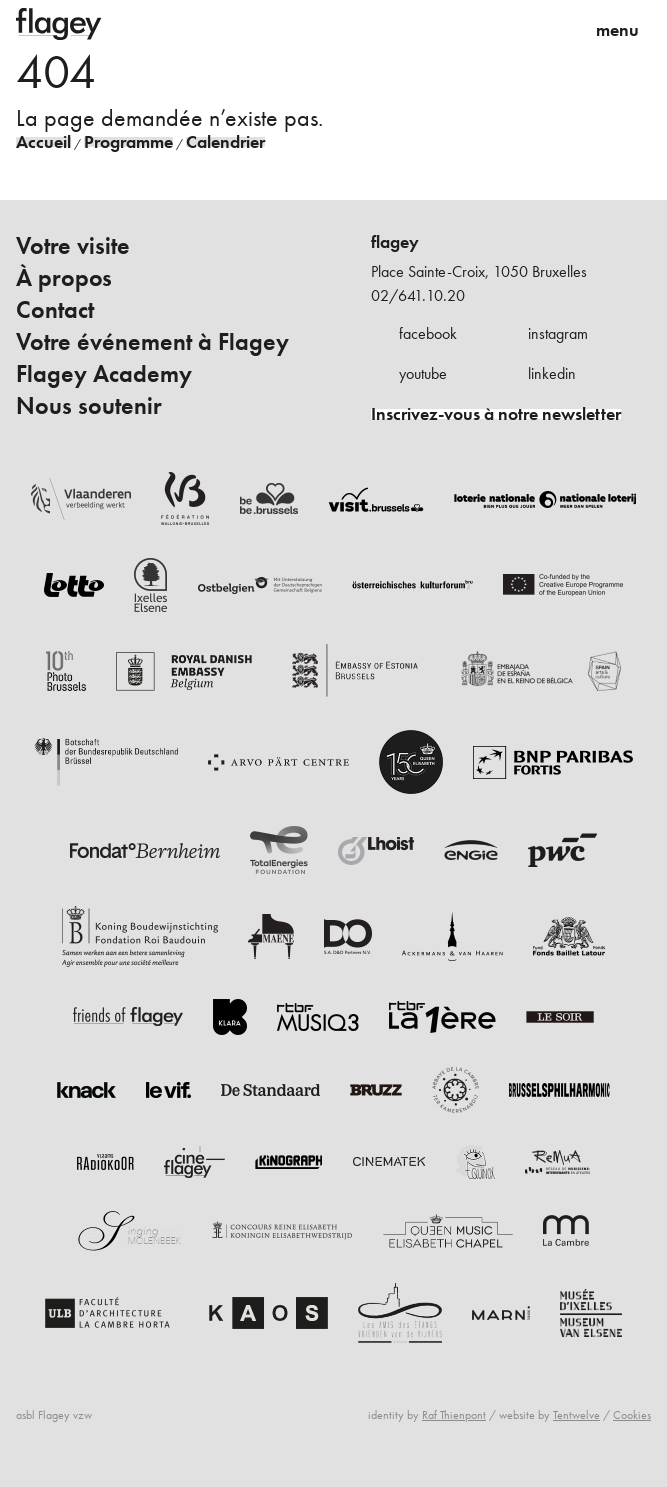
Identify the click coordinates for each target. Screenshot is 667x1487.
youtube (423, 373)
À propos (64, 278)
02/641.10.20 (418, 295)
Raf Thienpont (454, 1415)
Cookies (632, 1415)
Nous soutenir (89, 406)
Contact (55, 310)
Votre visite (73, 246)
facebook (428, 333)
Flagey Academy (104, 374)
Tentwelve (576, 1415)
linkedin (552, 373)
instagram (558, 333)
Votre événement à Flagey (152, 342)
